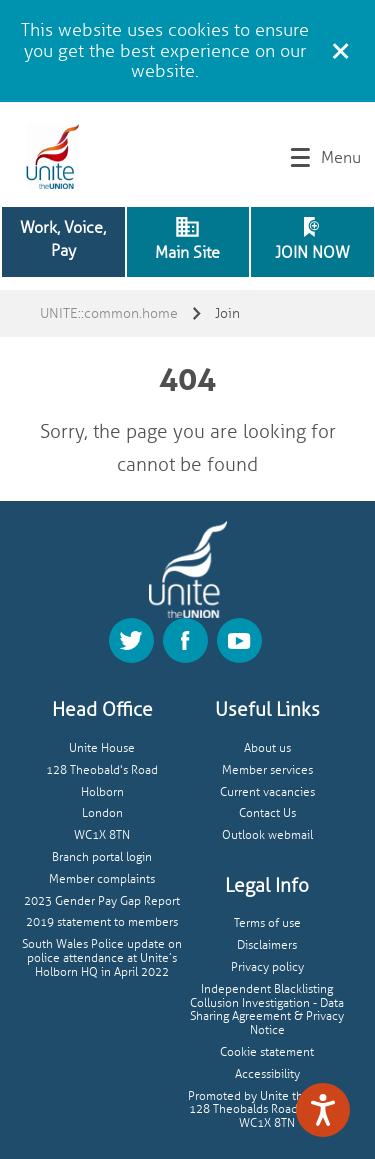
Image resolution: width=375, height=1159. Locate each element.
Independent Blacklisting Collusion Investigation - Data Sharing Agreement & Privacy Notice (267, 1010)
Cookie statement (267, 1052)
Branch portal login (102, 857)
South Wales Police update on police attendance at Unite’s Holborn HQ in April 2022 (102, 958)
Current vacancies (267, 792)
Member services (267, 770)
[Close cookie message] (340, 48)
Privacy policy (267, 967)
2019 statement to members (102, 922)
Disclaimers (267, 945)
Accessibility (267, 1074)
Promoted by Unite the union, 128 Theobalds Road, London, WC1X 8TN (267, 1110)
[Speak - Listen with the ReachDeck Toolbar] (323, 1110)
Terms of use (267, 923)
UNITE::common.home (109, 313)
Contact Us (267, 813)
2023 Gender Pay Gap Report (102, 901)
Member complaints (102, 879)
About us (267, 748)
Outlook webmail (267, 835)
